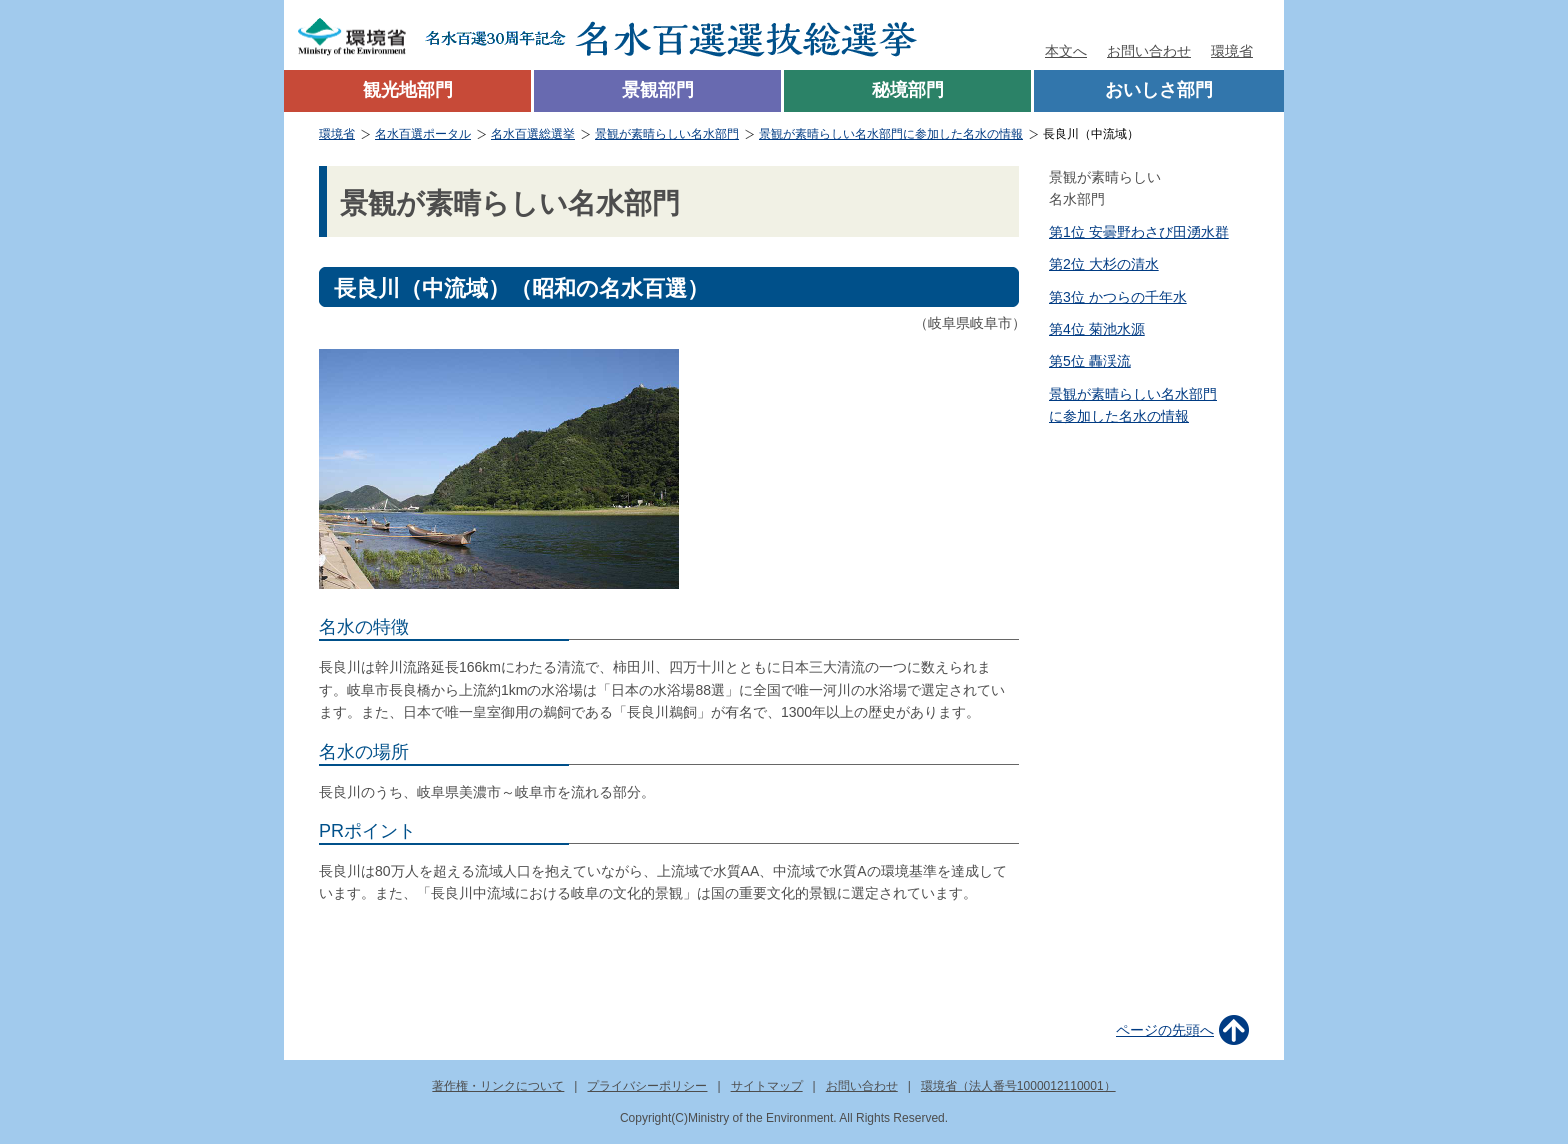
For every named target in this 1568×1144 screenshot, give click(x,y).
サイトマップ (767, 1086)
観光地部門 (408, 90)
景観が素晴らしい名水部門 (667, 134)
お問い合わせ (1149, 51)
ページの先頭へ (1165, 1030)
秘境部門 (908, 90)
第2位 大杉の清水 (1104, 264)
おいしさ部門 (1159, 90)
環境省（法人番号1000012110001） (1018, 1086)
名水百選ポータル (423, 134)
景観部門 (658, 90)
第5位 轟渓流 (1090, 361)
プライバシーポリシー (647, 1086)
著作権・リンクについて (498, 1086)
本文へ (1066, 51)
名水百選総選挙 (533, 134)
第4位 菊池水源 (1097, 329)
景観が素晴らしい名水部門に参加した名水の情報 (891, 134)
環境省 (1232, 51)
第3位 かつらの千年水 (1118, 297)
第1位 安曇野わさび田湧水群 (1139, 232)
